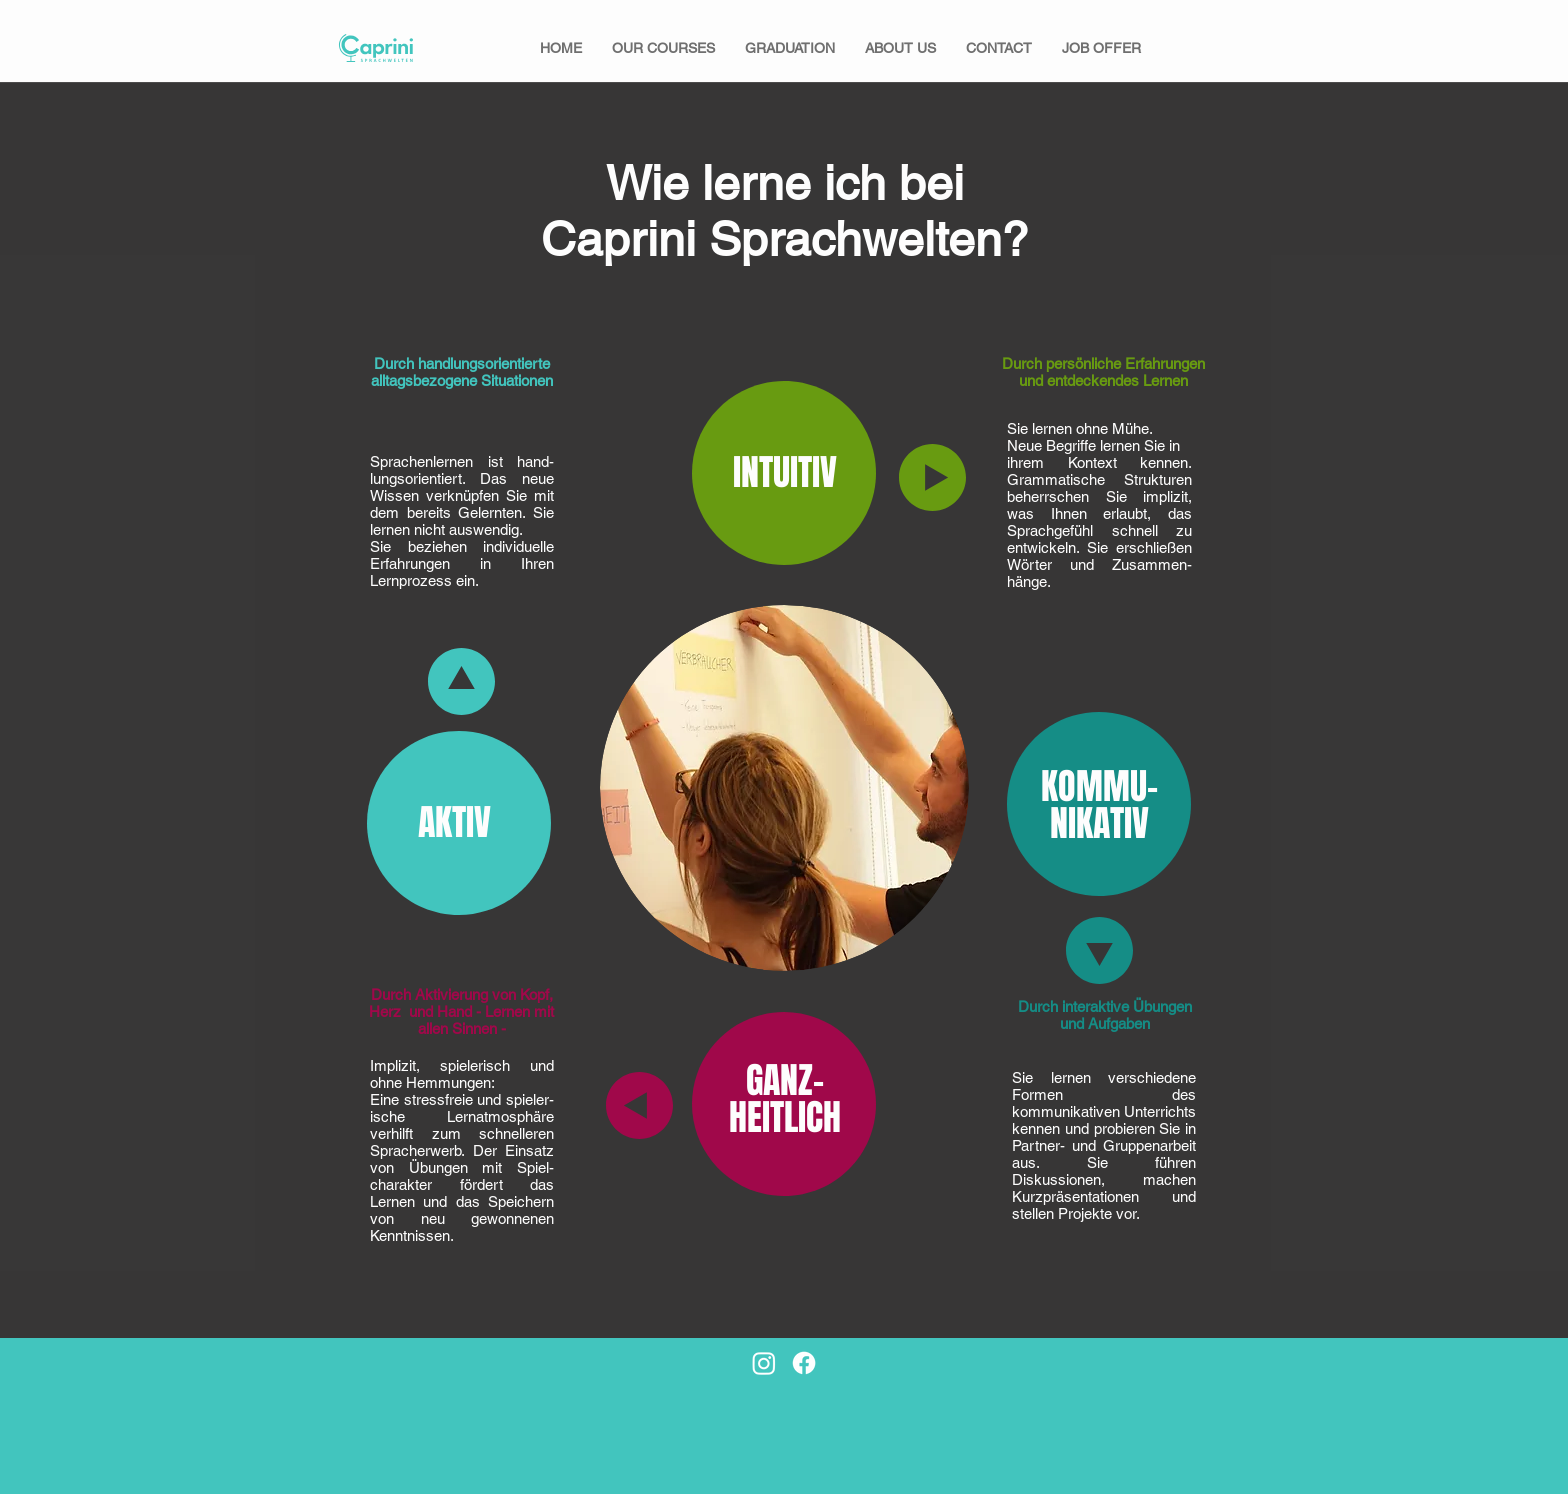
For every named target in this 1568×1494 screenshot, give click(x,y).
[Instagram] (764, 1363)
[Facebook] (804, 1363)
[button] (663, 48)
